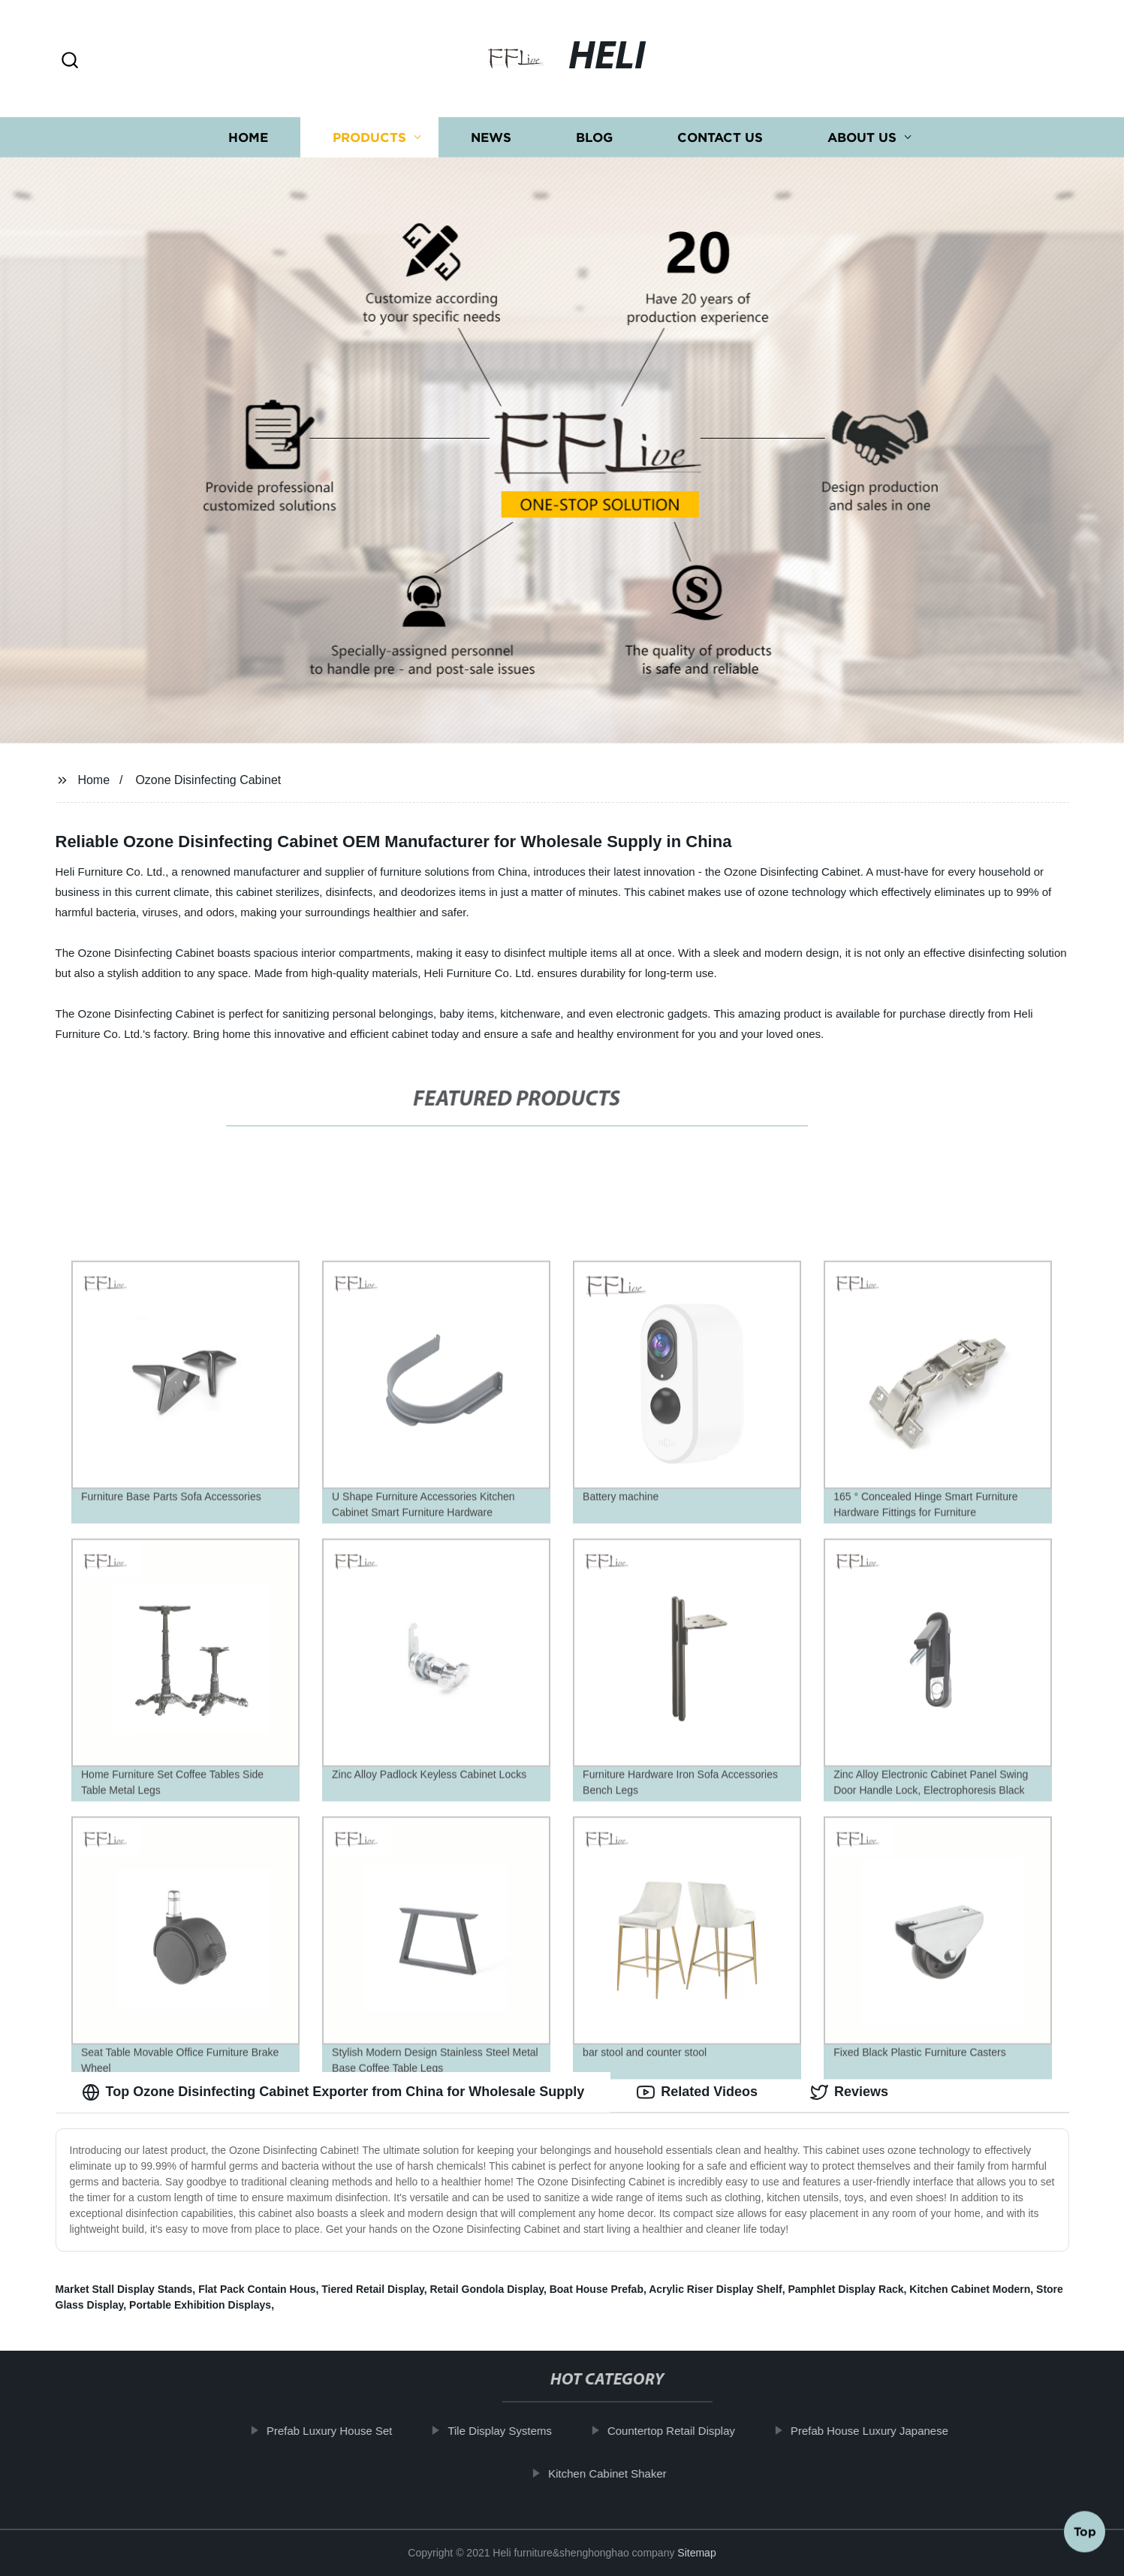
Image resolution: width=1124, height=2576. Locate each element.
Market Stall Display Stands (124, 2289)
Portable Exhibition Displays (200, 2305)
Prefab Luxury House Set (339, 2430)
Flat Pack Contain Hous (256, 2289)
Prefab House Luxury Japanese (879, 2430)
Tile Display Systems (510, 2430)
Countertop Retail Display (681, 2430)
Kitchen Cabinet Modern (969, 2289)
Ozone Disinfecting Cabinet (208, 780)
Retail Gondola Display (486, 2289)
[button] (70, 61)
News (491, 137)
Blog (594, 137)
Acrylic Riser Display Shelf (715, 2289)
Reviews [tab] (849, 2092)
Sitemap (696, 2553)
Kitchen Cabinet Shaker (617, 2473)
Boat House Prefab (596, 2289)
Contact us (720, 137)
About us (861, 137)
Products (369, 137)
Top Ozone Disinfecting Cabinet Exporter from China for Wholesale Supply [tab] (333, 2092)
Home (248, 137)
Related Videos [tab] (697, 2092)
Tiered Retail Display (372, 2289)
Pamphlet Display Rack (845, 2289)
